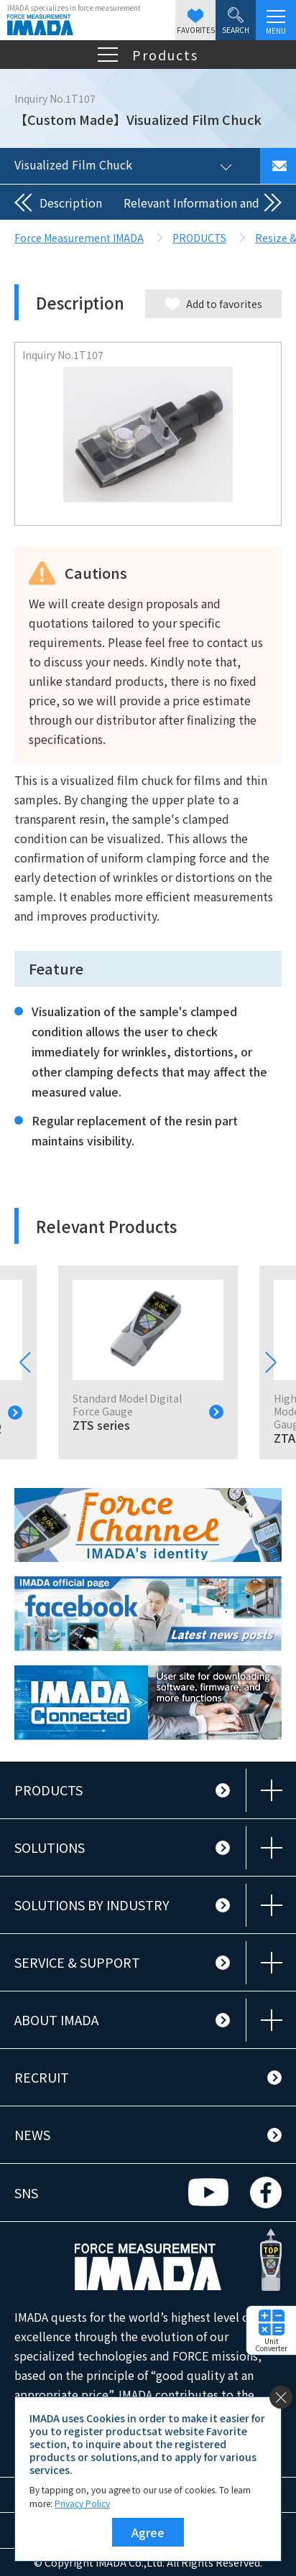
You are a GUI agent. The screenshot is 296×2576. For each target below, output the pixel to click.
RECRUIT (41, 2077)
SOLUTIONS (49, 1847)
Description (71, 202)
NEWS (32, 2134)
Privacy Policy (82, 2503)
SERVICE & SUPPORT (77, 1962)
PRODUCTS (48, 1789)
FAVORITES (196, 22)
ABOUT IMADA (56, 2019)
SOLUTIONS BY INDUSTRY (92, 1904)
